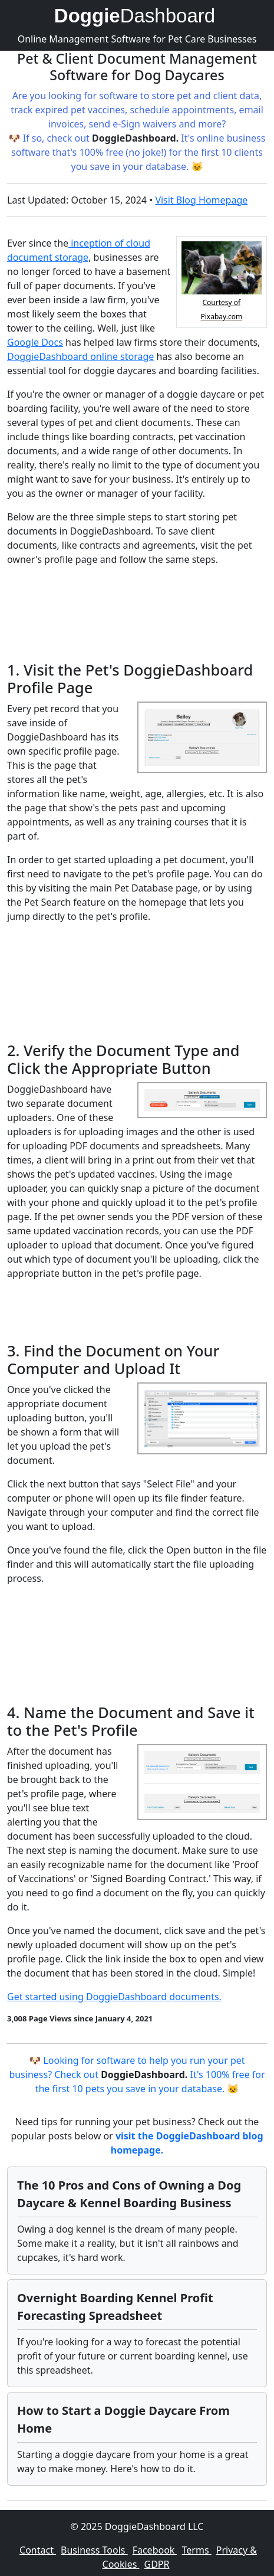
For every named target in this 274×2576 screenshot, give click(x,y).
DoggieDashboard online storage (80, 356)
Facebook (155, 2550)
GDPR (157, 2564)
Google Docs (35, 342)
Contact (37, 2550)
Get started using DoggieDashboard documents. (114, 1996)
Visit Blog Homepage (201, 200)
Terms (197, 2550)
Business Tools (94, 2550)
